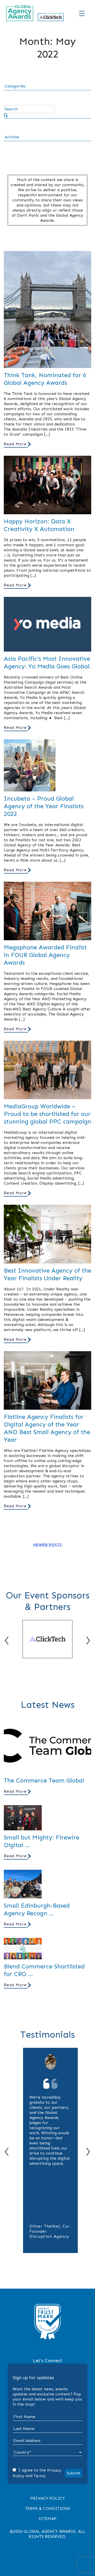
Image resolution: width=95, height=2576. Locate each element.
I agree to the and (37, 2473)
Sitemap (47, 2518)
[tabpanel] (47, 1639)
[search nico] (29, 109)
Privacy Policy (47, 2498)
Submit (73, 2473)
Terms (40, 2476)
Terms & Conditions (47, 2508)
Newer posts (47, 1544)
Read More (15, 443)
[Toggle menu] (82, 13)
